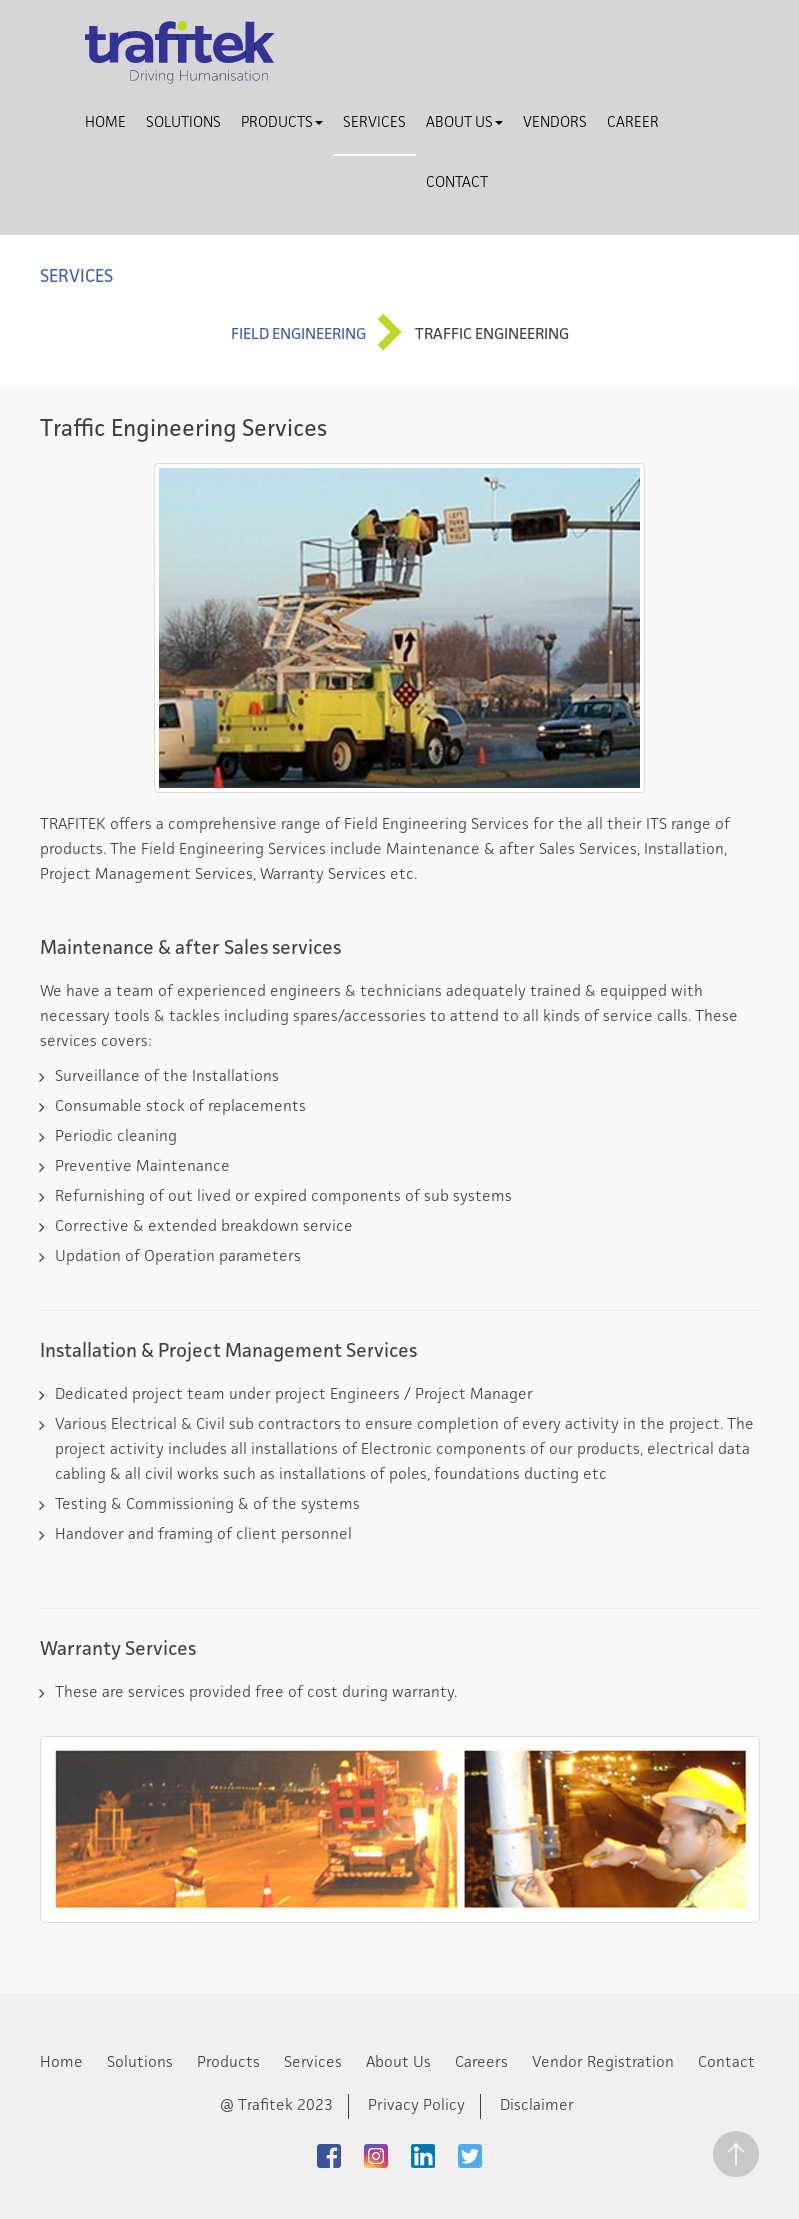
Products (228, 2063)
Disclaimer (537, 2106)
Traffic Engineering (492, 335)
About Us (398, 2063)
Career (633, 123)
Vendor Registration (603, 2063)
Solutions (183, 123)
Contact (457, 183)
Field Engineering (298, 335)
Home (105, 123)
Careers (481, 2063)
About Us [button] (464, 123)
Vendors (555, 123)
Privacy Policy (416, 2106)
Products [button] (282, 123)
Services (374, 123)
